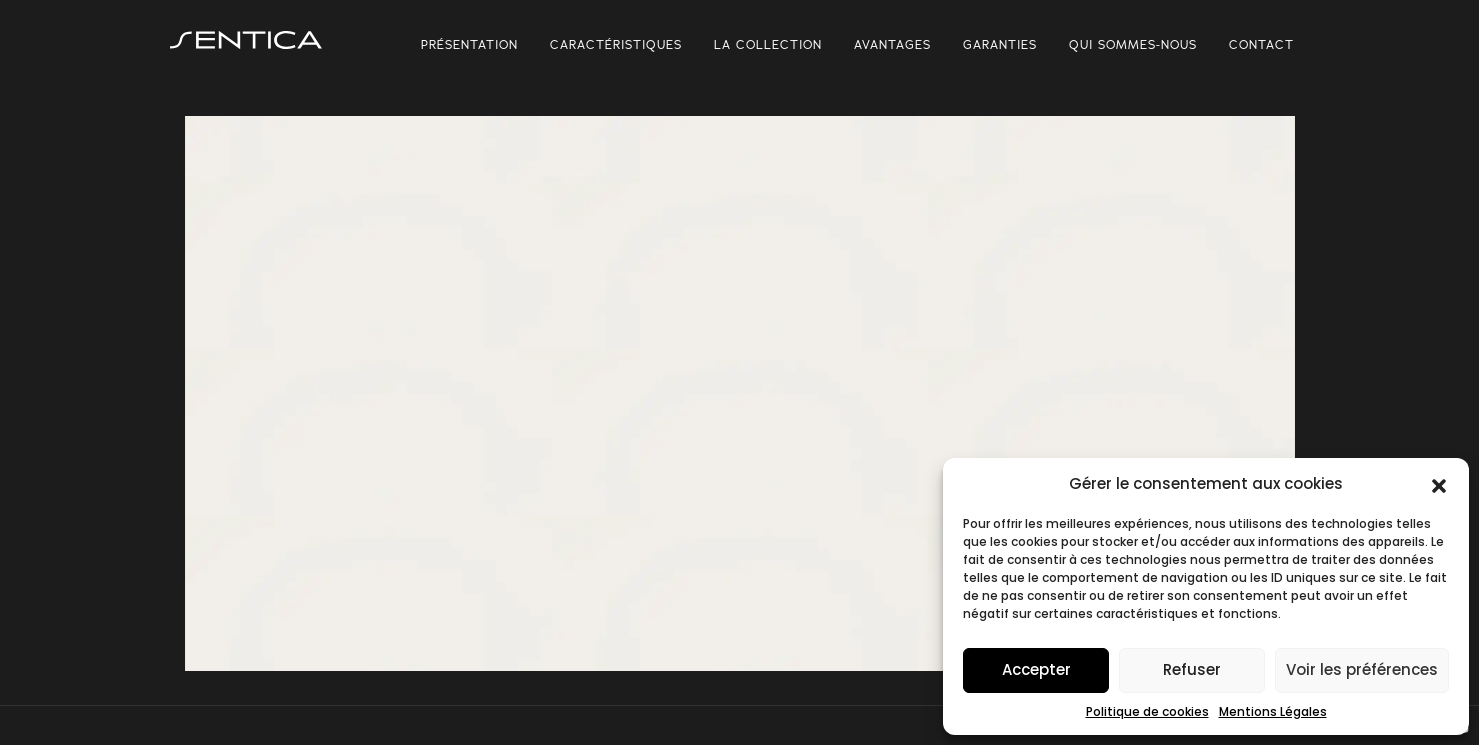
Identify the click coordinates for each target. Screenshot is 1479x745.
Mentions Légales (1273, 711)
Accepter (1036, 669)
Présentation (469, 44)
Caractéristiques (616, 44)
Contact (1261, 44)
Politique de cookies (1147, 711)
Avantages (892, 44)
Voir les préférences (1362, 669)
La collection (768, 44)
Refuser (1192, 669)
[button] (1439, 484)
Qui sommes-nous (1133, 44)
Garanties (1000, 44)
